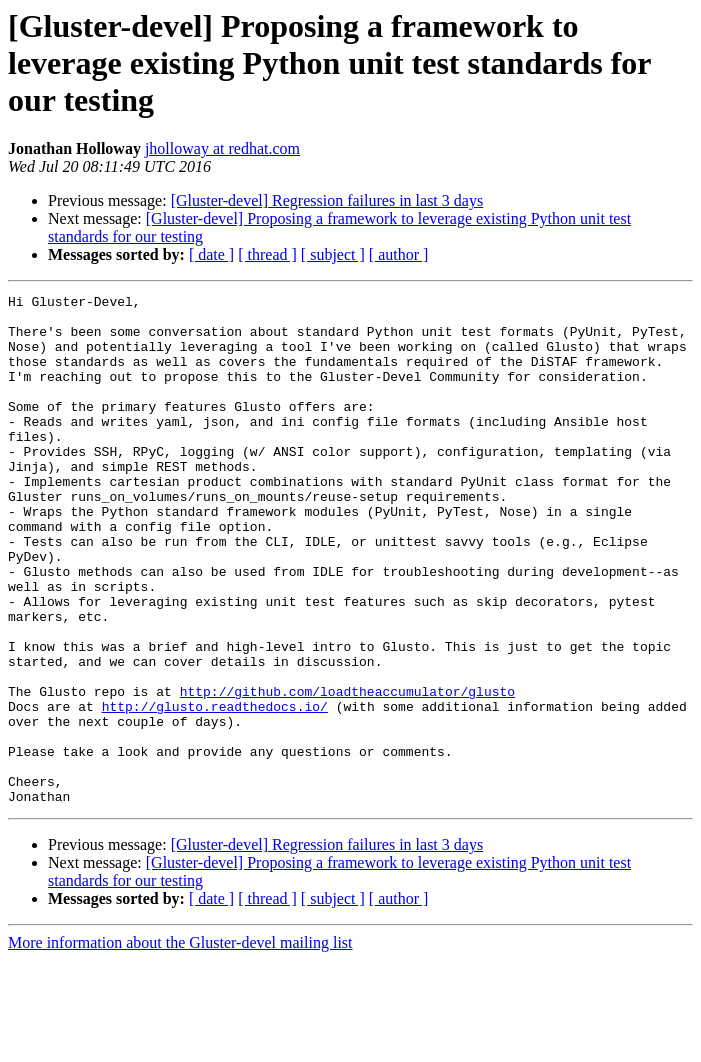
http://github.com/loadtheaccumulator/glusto (347, 772)
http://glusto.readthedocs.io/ (215, 790)
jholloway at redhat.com (222, 148)
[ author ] (399, 254)
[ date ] (211, 254)
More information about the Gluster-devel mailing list (180, 1044)
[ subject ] (333, 254)
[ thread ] (267, 254)
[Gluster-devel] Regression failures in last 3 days (327, 200)
